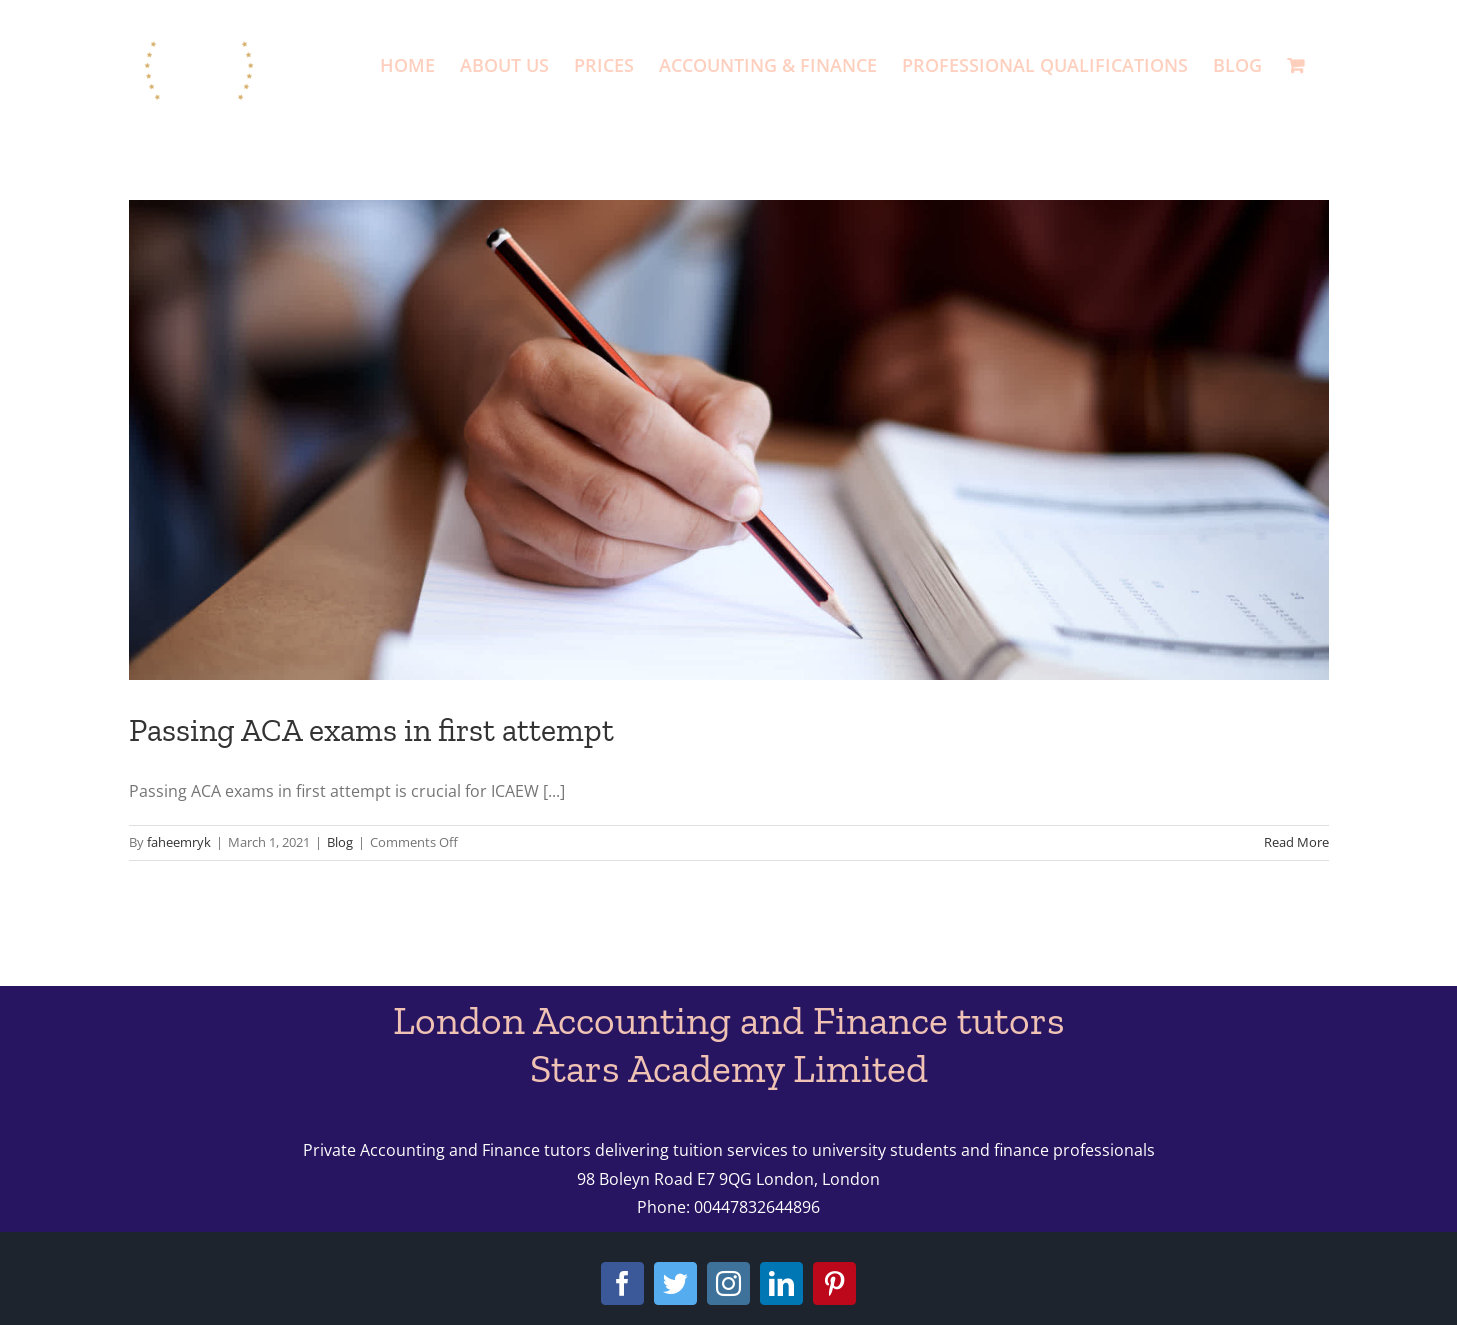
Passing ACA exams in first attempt (371, 730)
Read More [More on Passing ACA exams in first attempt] (1296, 842)
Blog (340, 842)
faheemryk (179, 842)
